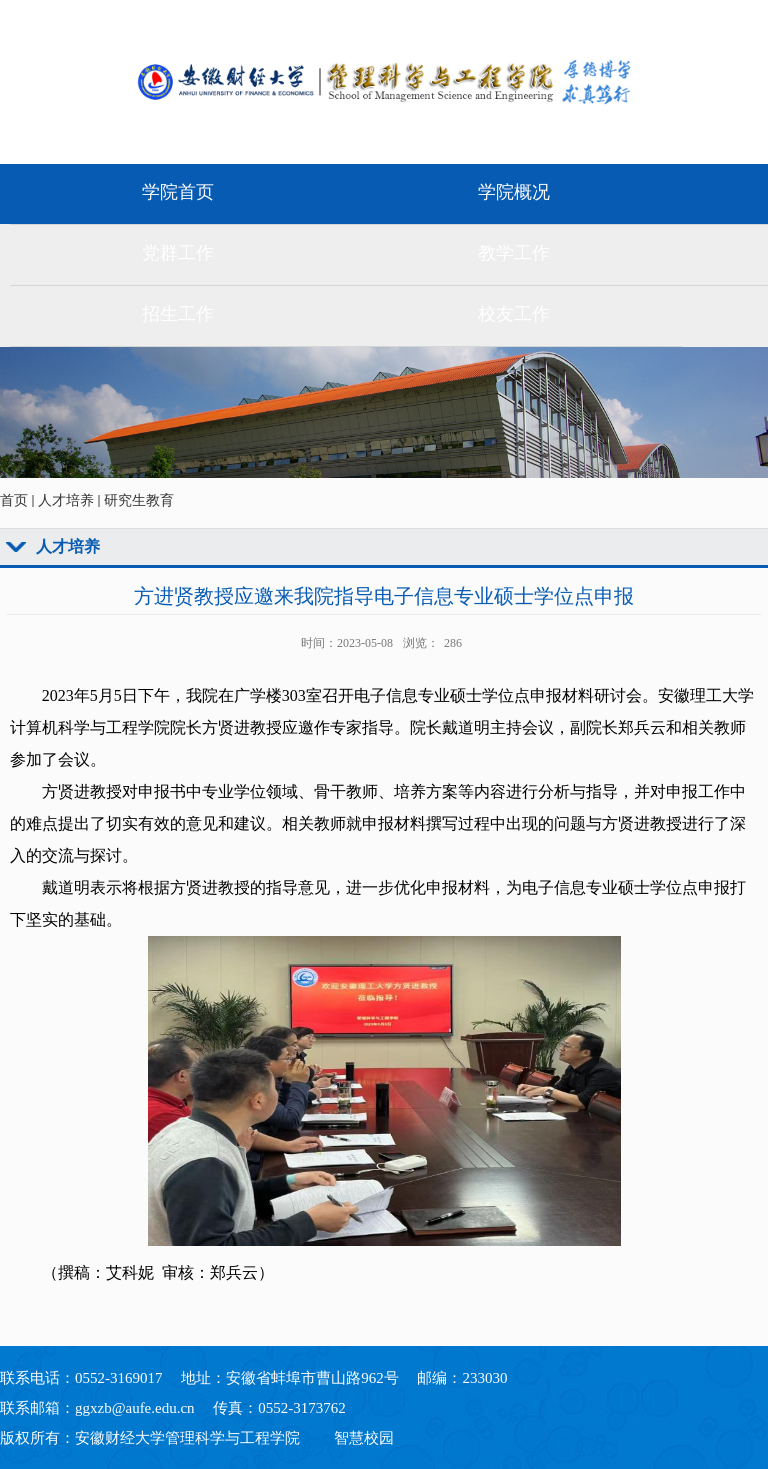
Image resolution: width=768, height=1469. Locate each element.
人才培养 (66, 500)
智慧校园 (364, 1438)
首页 (14, 500)
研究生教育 (139, 500)
